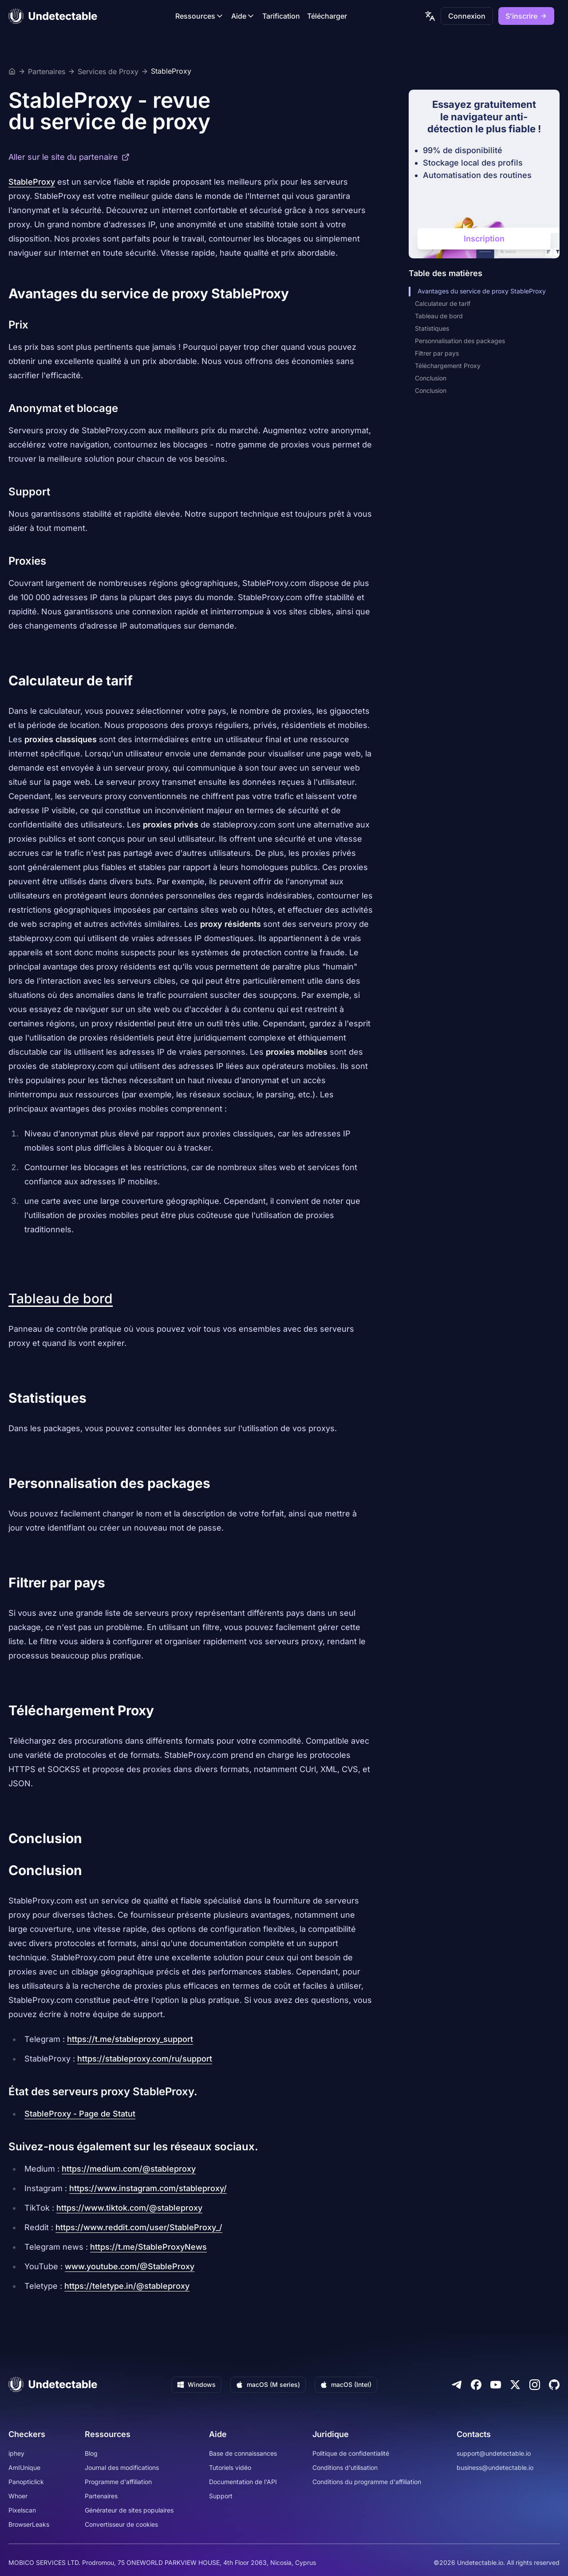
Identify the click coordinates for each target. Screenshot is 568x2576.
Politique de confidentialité (350, 2453)
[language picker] (430, 16)
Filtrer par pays (437, 353)
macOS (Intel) (345, 2384)
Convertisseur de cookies (121, 2524)
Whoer (18, 2496)
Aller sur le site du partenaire (69, 157)
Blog (91, 2453)
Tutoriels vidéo (230, 2467)
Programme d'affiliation (118, 2481)
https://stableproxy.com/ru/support (144, 2058)
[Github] (554, 2384)
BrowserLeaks (28, 2524)
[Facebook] (476, 2384)
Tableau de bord (60, 1298)
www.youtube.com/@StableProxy (129, 2266)
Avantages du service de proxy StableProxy (479, 291)
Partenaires (46, 71)
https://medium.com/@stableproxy (129, 2168)
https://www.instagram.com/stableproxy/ (148, 2188)
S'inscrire (526, 16)
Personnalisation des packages (460, 340)
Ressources (199, 16)
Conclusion (430, 378)
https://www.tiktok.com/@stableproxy (129, 2207)
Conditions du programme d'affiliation (366, 2481)
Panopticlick (26, 2481)
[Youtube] (495, 2384)
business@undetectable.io (495, 2467)
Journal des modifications (122, 2467)
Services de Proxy (108, 71)
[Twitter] (515, 2384)
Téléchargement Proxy (448, 365)
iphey (16, 2453)
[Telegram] (456, 2384)
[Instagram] (534, 2384)
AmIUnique (24, 2467)
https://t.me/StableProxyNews (148, 2247)
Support (221, 2496)
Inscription (484, 238)
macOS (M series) (268, 2384)
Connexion (466, 16)
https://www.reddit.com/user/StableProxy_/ (138, 2227)
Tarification (281, 16)
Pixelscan (22, 2510)
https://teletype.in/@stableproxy (126, 2286)
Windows (196, 2384)
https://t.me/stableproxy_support (130, 2039)
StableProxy (171, 71)
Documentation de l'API (243, 2481)
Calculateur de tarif (442, 303)
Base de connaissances (243, 2453)
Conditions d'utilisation (345, 2467)
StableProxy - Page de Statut (79, 2113)
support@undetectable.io (494, 2453)
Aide (243, 16)
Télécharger (327, 16)
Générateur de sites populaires (129, 2510)
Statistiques (432, 328)
